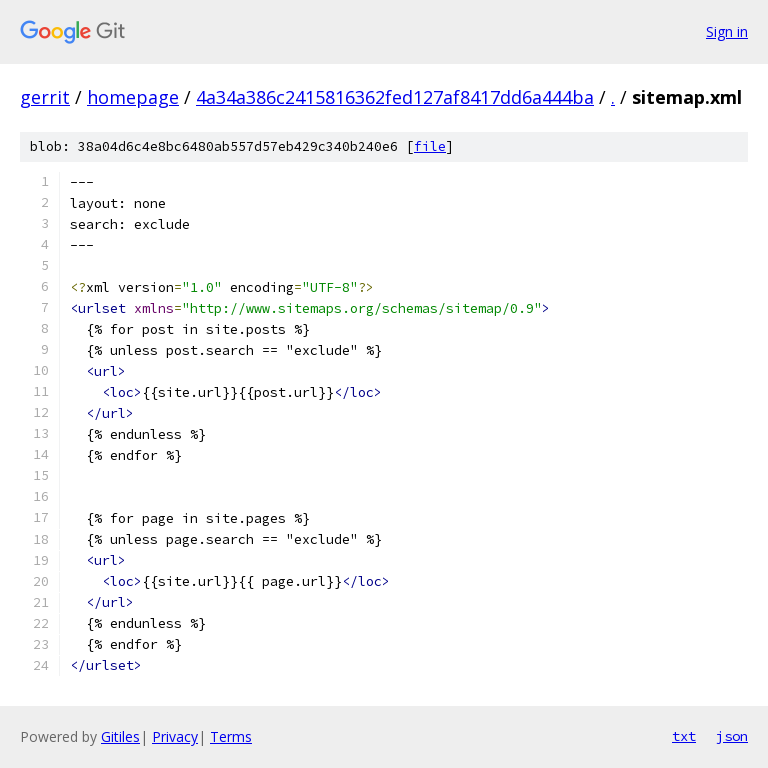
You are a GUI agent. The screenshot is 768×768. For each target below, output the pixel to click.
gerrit (45, 97)
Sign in (727, 31)
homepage (133, 97)
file (430, 146)
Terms (231, 736)
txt (684, 736)
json (732, 736)
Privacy (175, 736)
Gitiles (120, 736)
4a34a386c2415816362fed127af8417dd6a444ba (395, 97)
